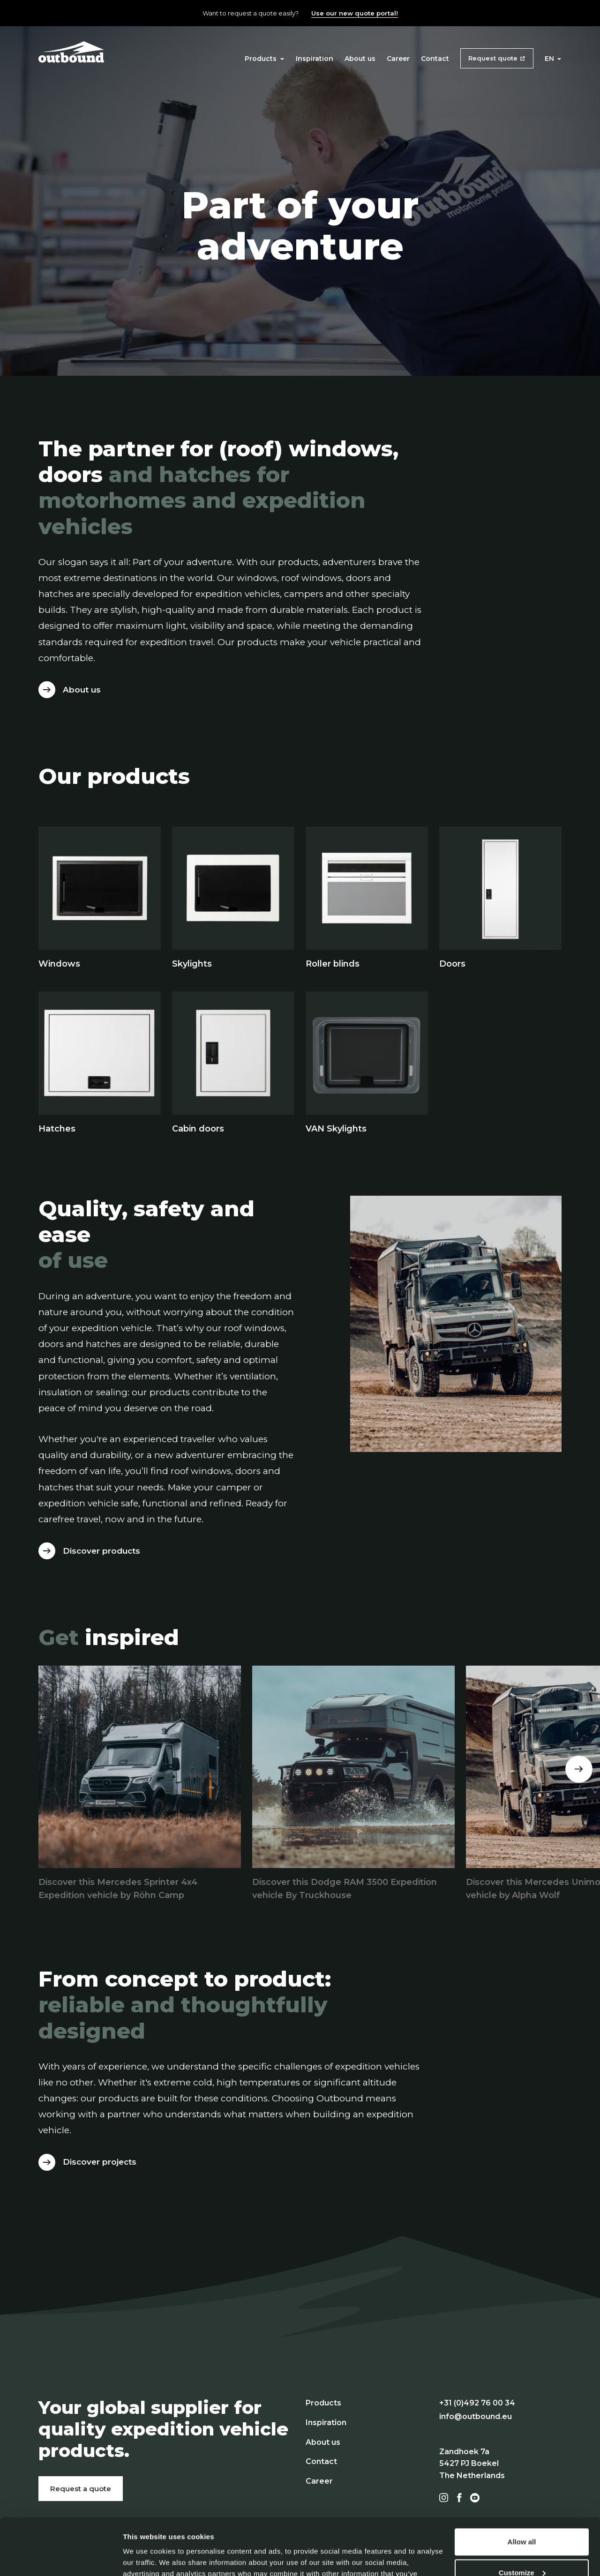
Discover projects (99, 2162)
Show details (144, 2557)
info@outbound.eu (475, 2416)
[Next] (578, 1769)
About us (360, 58)
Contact (435, 58)
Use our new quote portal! (354, 13)
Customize (522, 2519)
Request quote (493, 58)
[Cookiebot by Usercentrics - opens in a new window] (61, 2558)
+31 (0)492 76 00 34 (477, 2402)
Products (264, 58)
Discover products (101, 1551)
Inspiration (314, 58)
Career (398, 58)
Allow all (522, 2489)
